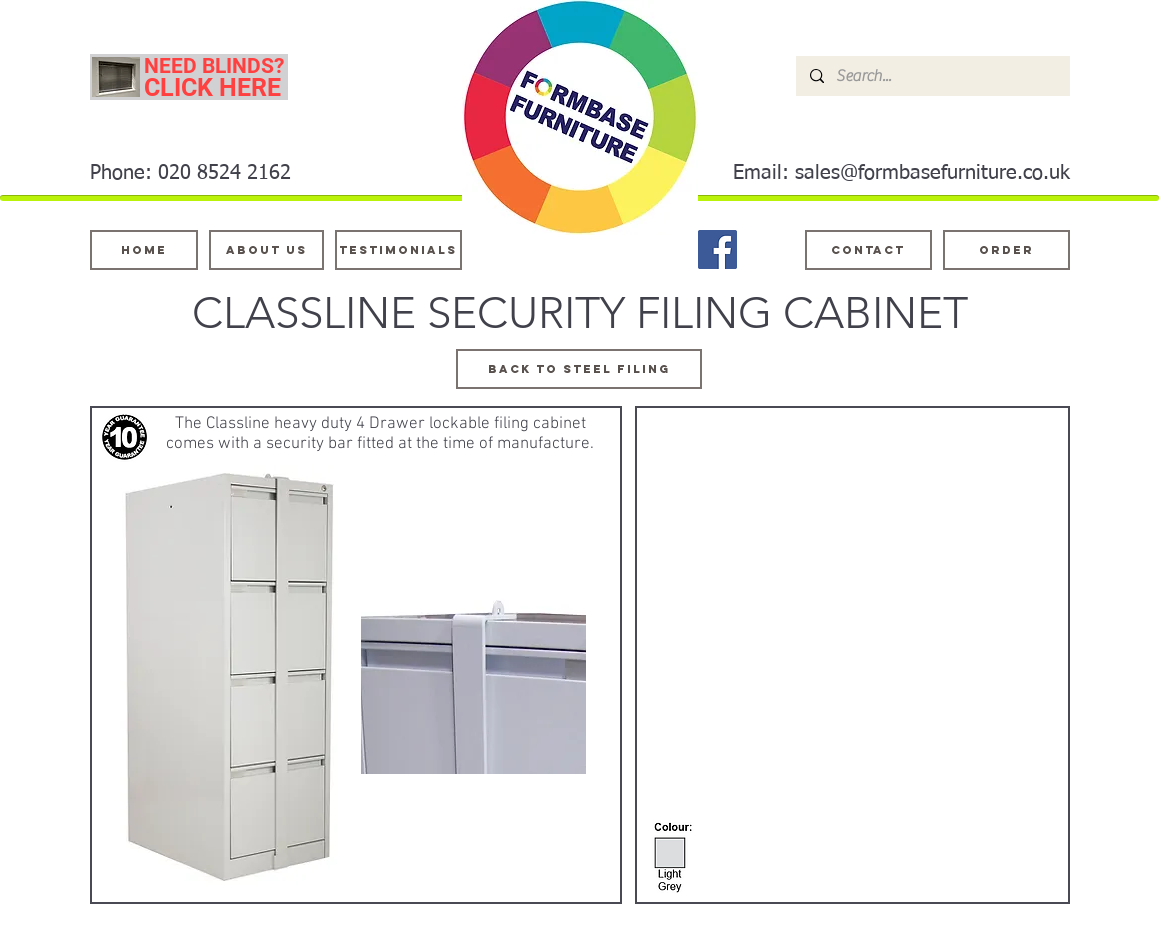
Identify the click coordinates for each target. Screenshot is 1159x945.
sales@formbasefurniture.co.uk (932, 173)
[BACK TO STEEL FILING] (579, 369)
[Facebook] (717, 249)
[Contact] (868, 250)
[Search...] (932, 76)
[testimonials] (398, 250)
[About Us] (266, 250)
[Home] (144, 250)
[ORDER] (1006, 250)
